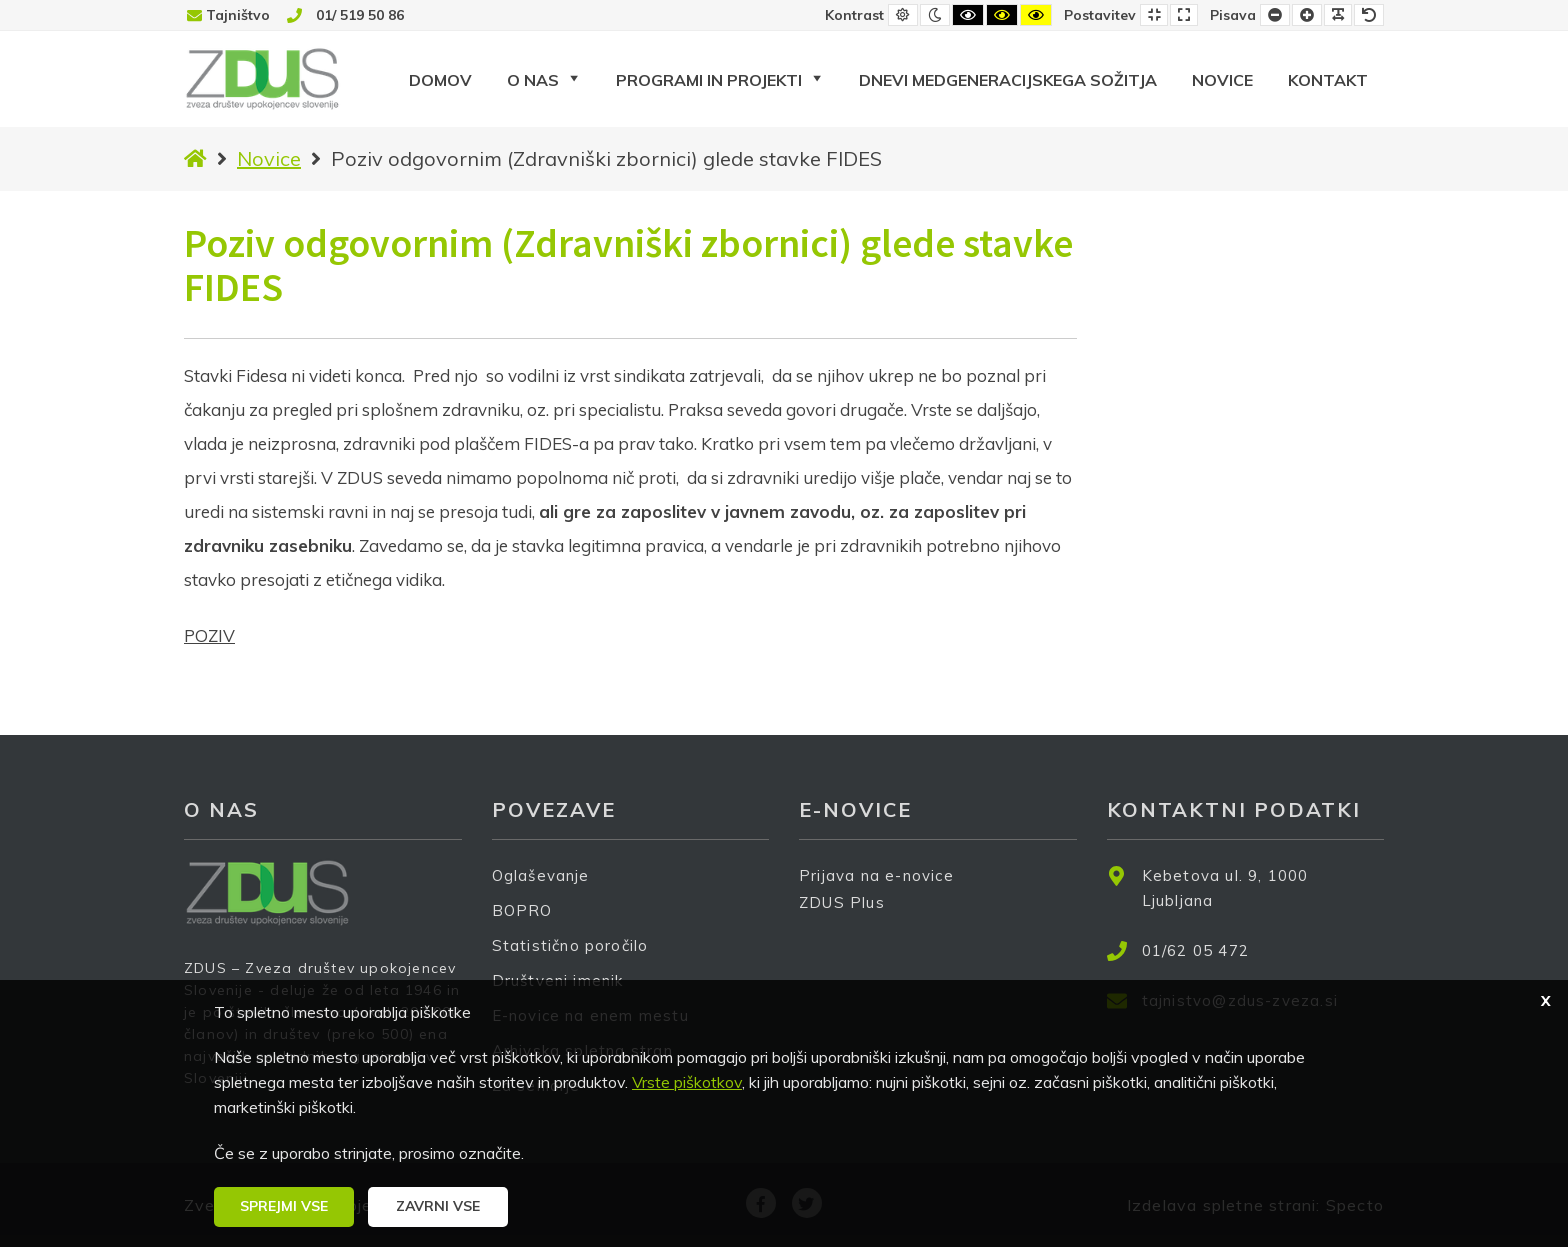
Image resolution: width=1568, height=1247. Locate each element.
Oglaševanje (541, 875)
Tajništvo (238, 15)
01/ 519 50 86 (360, 15)
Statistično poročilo (570, 945)
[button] (284, 1207)
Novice (269, 158)
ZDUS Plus (849, 915)
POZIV (209, 635)
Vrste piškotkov (687, 1082)
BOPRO (522, 910)
